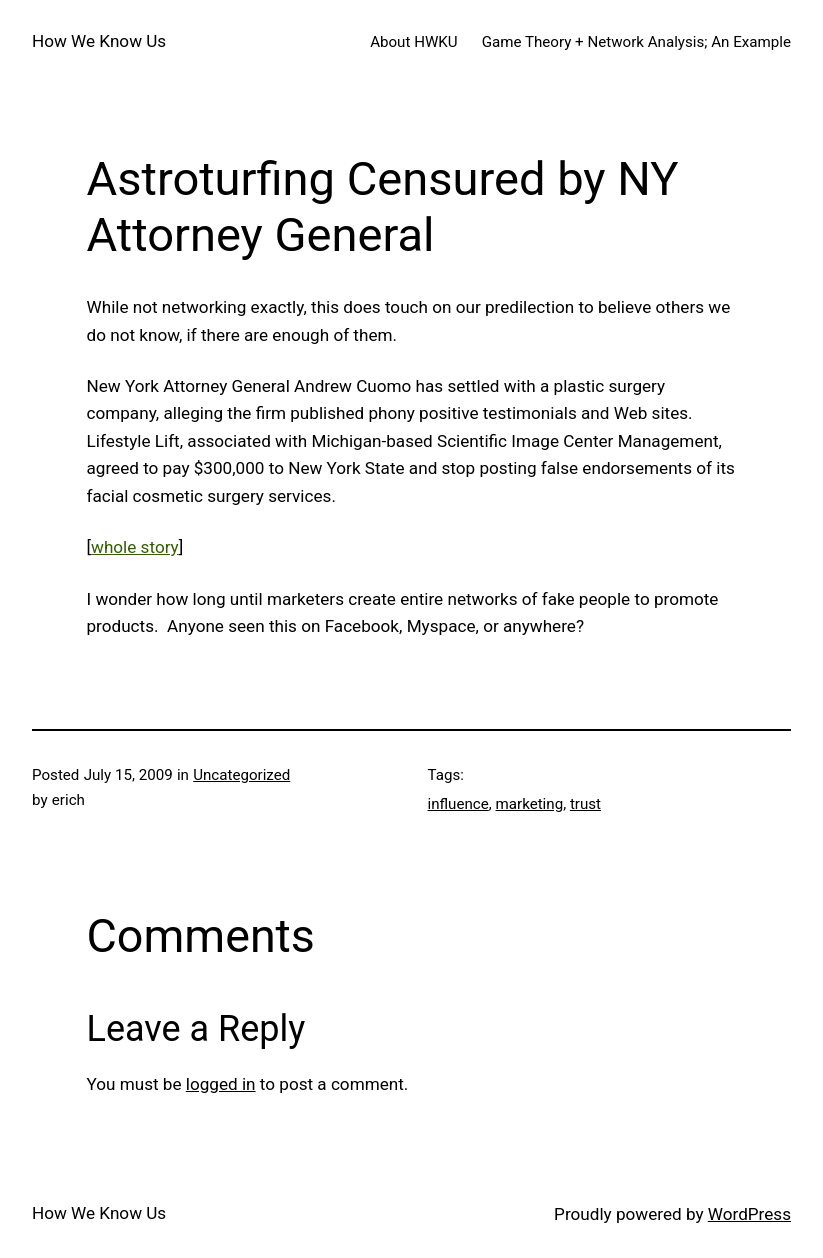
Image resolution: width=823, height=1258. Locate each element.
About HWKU (414, 42)
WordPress (749, 1214)
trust (585, 804)
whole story (135, 547)
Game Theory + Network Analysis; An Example (636, 42)
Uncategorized (241, 775)
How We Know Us (99, 41)
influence (458, 804)
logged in (221, 1084)
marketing (530, 804)
